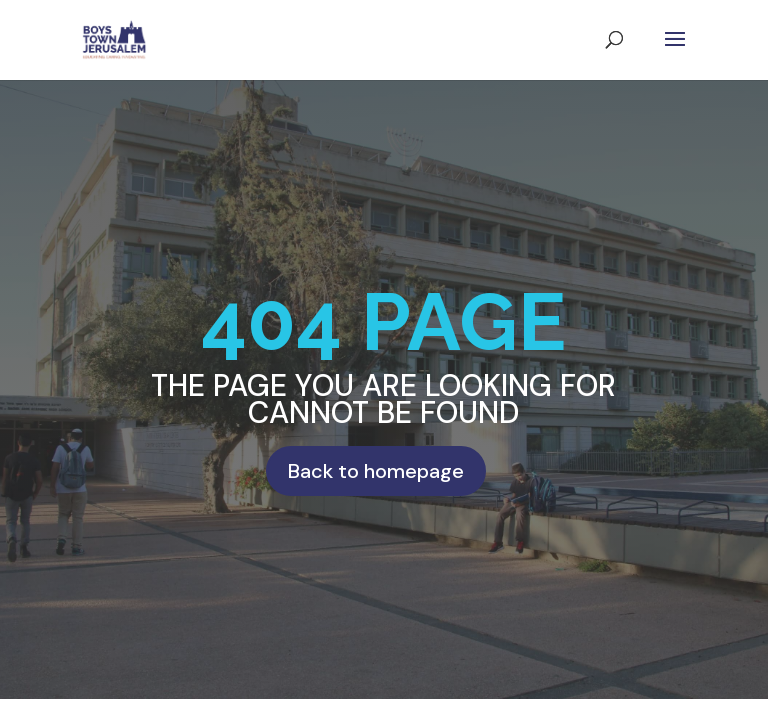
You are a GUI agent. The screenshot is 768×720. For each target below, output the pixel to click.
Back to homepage (376, 471)
